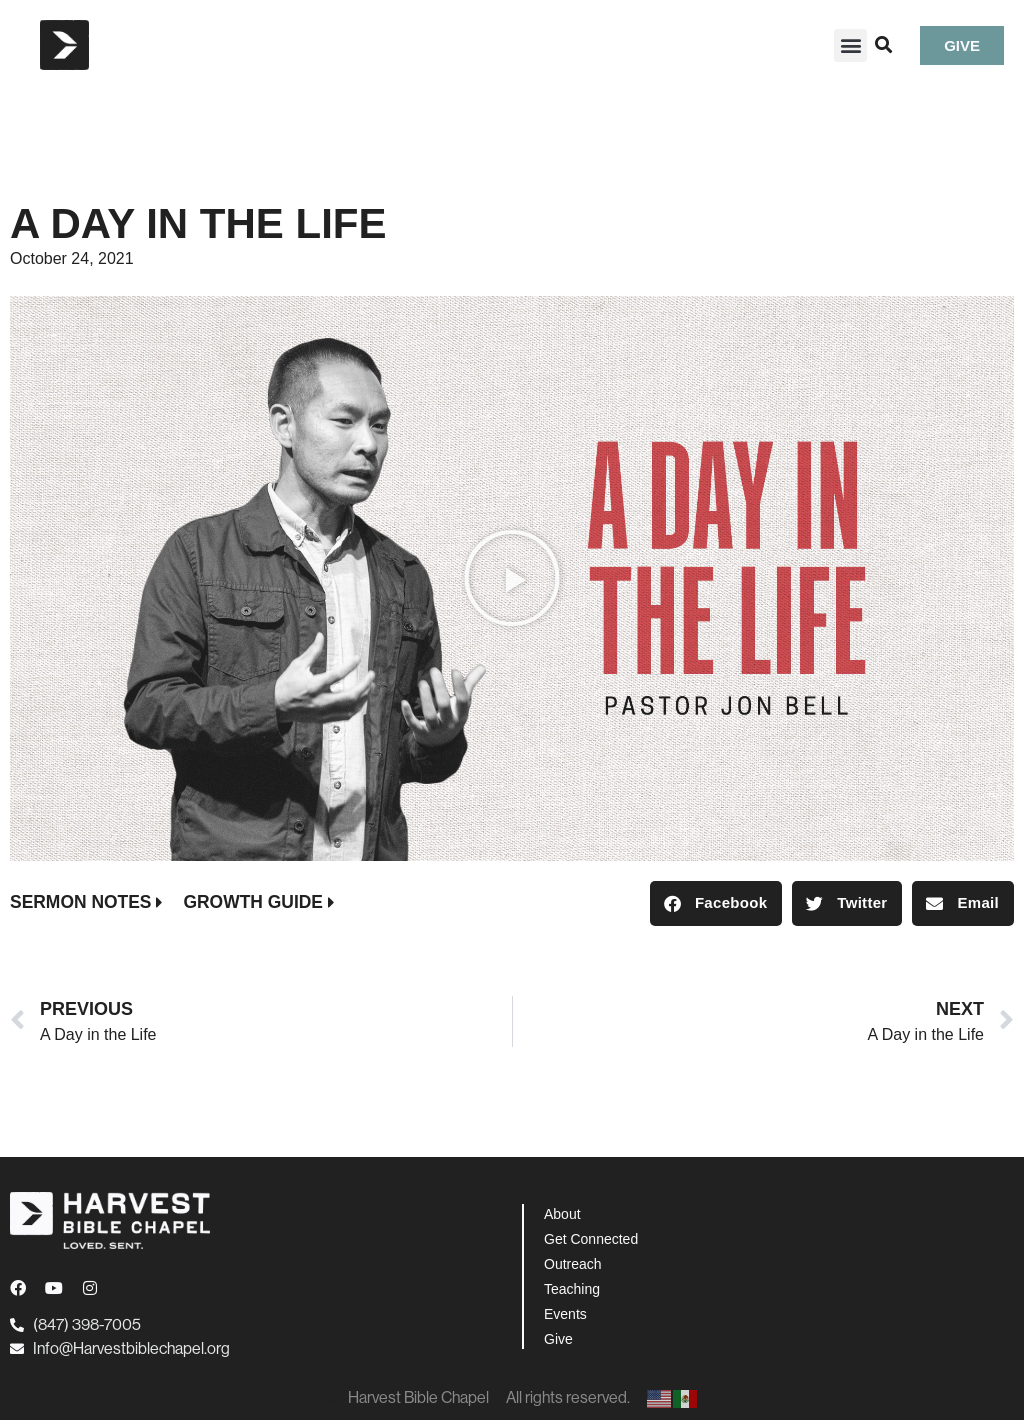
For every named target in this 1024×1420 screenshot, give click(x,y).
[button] (850, 45)
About (562, 1214)
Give (558, 1339)
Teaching (572, 1289)
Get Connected (591, 1239)
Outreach (573, 1264)
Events (565, 1314)
